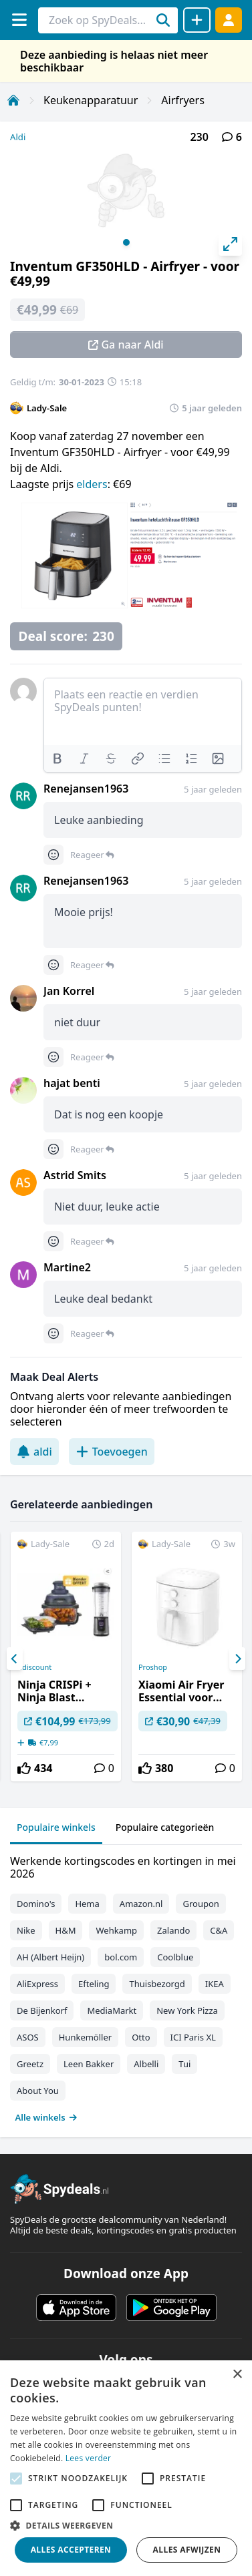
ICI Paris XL (193, 2037)
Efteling (93, 1984)
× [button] (237, 2375)
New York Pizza (187, 2010)
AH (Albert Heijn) (50, 1957)
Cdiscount (34, 1667)
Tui (184, 2064)
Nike (26, 1930)
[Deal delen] (197, 20)
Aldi (17, 137)
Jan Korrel (68, 991)
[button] (126, 2525)
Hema (87, 1904)
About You (38, 2091)
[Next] (237, 1658)
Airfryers (183, 100)
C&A (218, 1930)
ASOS (28, 2037)
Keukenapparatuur (90, 100)
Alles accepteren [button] (71, 2549)
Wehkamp (116, 1930)
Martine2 (67, 1267)
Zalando (173, 1930)
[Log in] (228, 19)
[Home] (13, 100)
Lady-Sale (47, 408)
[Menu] (19, 19)
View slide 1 (126, 242)
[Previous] (15, 1658)
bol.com (120, 1957)
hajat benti (71, 1083)
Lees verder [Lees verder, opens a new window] (89, 2458)
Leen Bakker (89, 2064)
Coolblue (175, 1957)
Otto (141, 2037)
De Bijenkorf (42, 2010)
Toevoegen (112, 1451)
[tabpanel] (126, 1986)
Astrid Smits (74, 1175)
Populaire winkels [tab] (56, 1827)
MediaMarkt (111, 2010)
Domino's (36, 1904)
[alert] (126, 2468)
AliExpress (37, 1984)
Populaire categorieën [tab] (165, 1827)
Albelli (146, 2064)
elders (91, 484)
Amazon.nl (141, 1904)
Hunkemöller (85, 2037)
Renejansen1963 (85, 788)
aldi (34, 1451)
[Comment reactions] (53, 855)
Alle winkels (46, 2117)
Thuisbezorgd (156, 1984)
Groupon (200, 1904)
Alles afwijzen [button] (187, 2549)
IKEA (214, 1984)
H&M (65, 1930)
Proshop (152, 1667)
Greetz (30, 2064)
